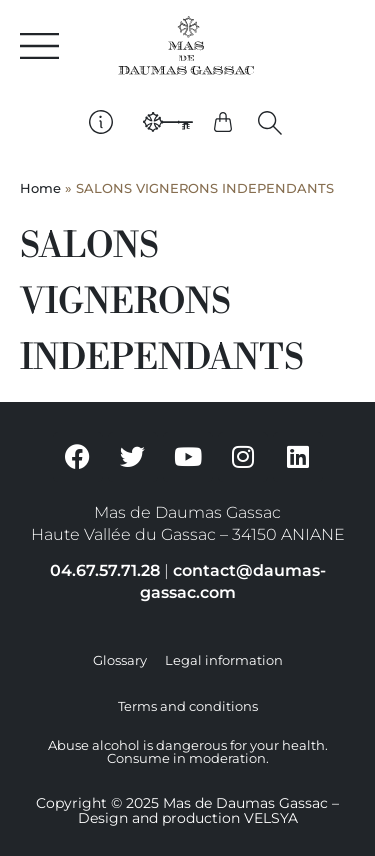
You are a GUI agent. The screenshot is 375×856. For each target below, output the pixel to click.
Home (40, 188)
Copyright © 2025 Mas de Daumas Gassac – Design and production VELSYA (187, 810)
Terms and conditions (188, 706)
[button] (269, 123)
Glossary (120, 660)
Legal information (224, 660)
